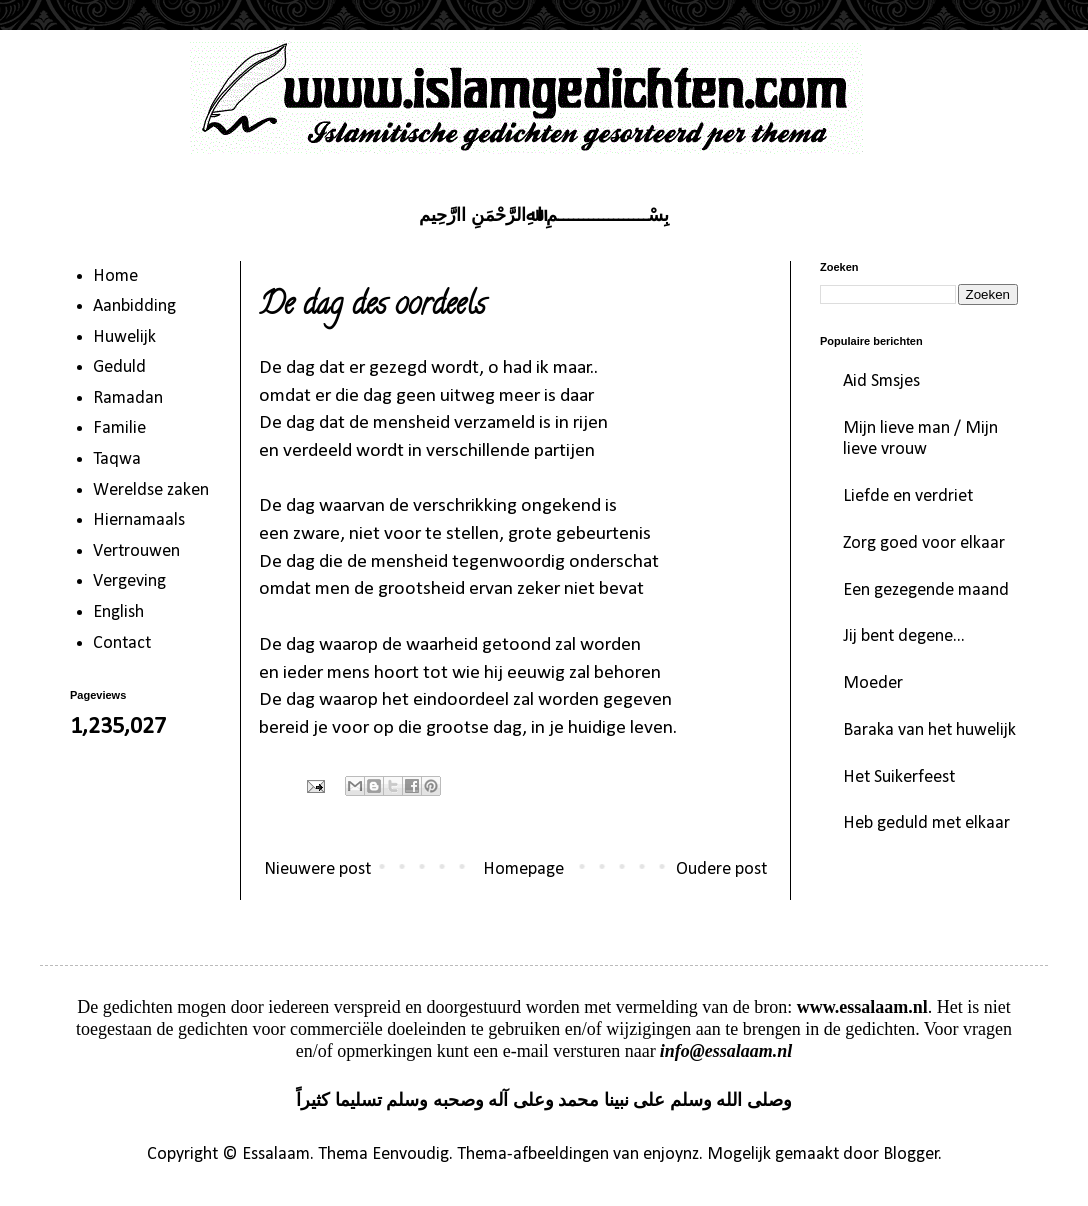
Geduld (119, 367)
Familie (119, 428)
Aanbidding (134, 306)
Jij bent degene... (904, 636)
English (118, 612)
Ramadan (128, 398)
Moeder (873, 683)
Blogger (911, 1154)
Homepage (523, 869)
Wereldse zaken (151, 490)
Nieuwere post (317, 869)
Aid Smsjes (881, 381)
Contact (122, 643)
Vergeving (129, 581)
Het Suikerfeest (899, 777)
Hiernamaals (139, 520)
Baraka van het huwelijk (929, 730)
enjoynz (671, 1154)
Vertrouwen (136, 551)
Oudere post (721, 869)
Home (115, 276)
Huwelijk (124, 337)
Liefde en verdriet (908, 496)
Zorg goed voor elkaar (924, 543)
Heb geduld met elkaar (926, 823)
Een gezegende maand (926, 590)
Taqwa (117, 459)
